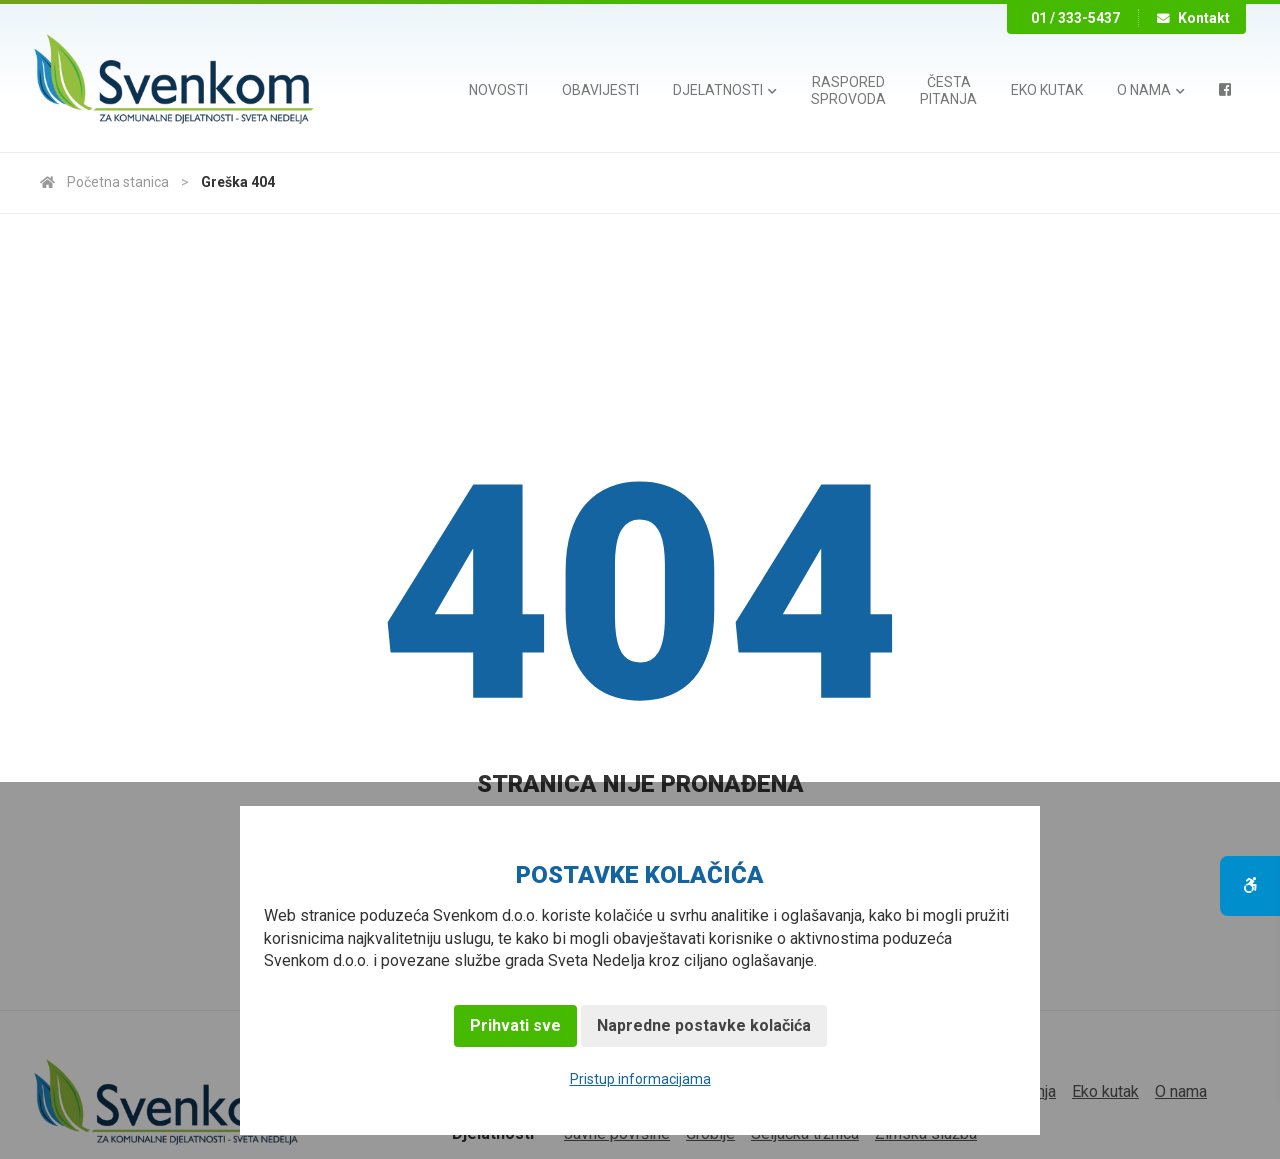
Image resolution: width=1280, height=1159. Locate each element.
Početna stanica (104, 182)
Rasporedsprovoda (848, 90)
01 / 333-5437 (1075, 18)
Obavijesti (600, 90)
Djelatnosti (725, 90)
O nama (1151, 90)
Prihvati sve (515, 1025)
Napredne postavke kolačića (704, 1025)
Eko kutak (1047, 90)
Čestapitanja (948, 90)
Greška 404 (238, 182)
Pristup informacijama (640, 1079)
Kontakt (1193, 18)
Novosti (498, 90)
